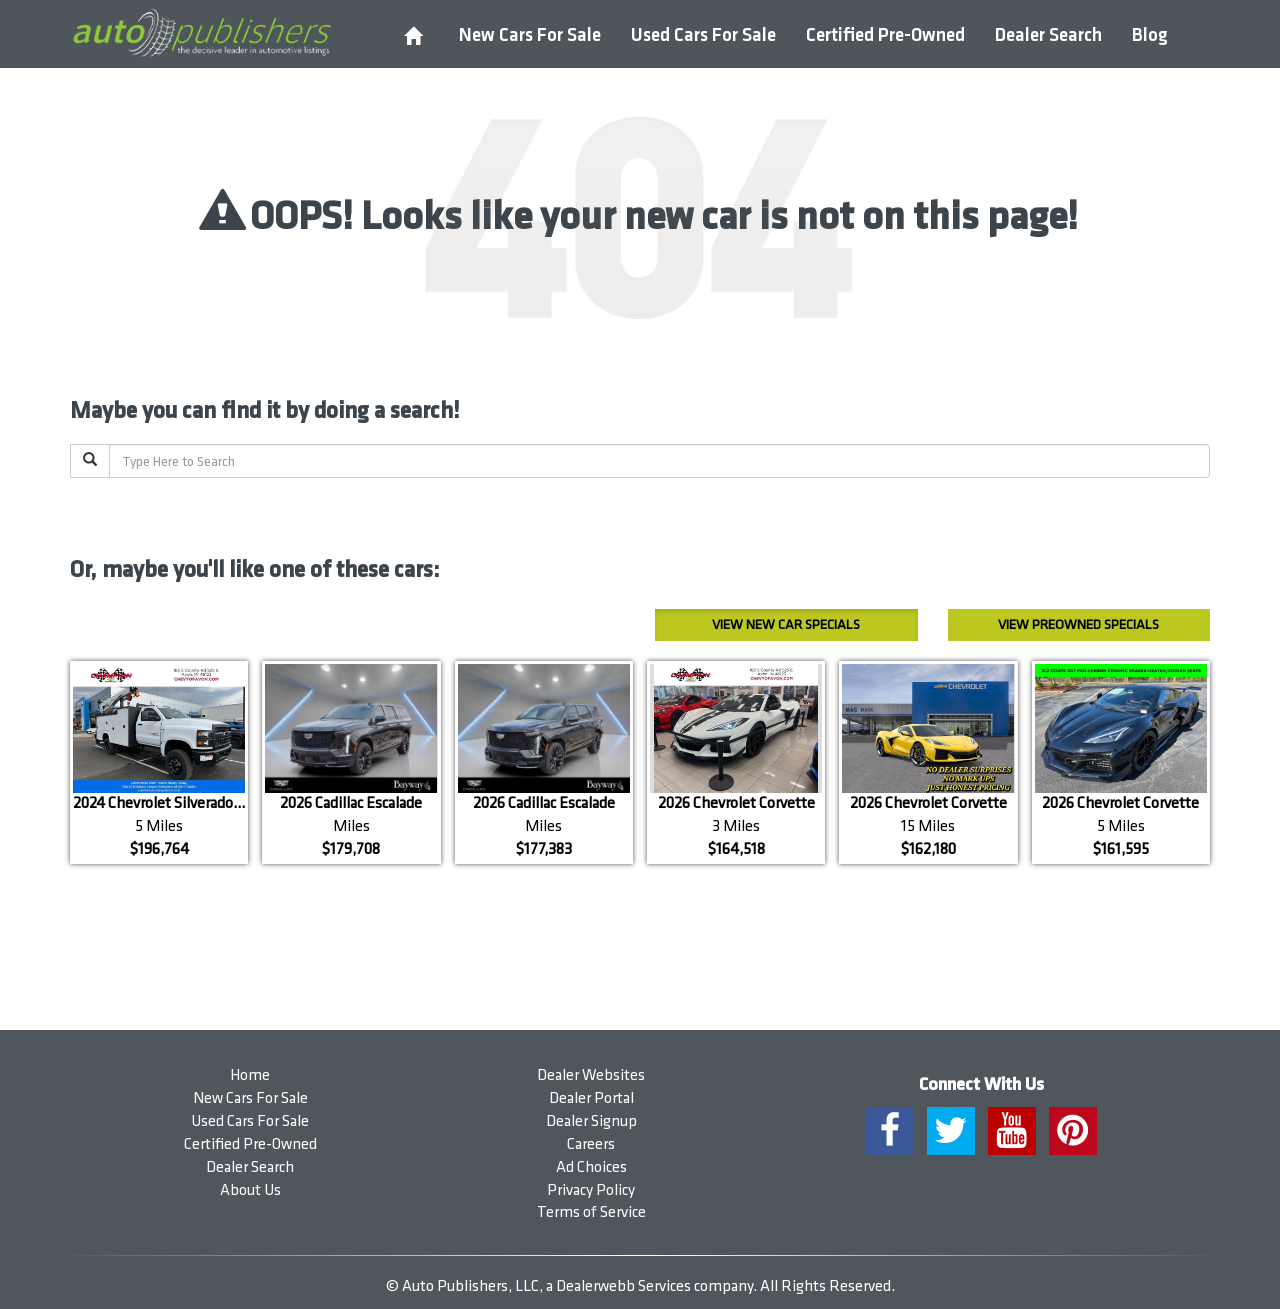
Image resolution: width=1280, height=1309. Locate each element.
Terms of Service (591, 1212)
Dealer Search (1048, 35)
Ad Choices (591, 1167)
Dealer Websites (591, 1075)
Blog (1150, 35)
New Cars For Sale (530, 35)
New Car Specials (786, 624)
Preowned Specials (1078, 624)
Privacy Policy (591, 1190)
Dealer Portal (591, 1098)
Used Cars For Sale (703, 35)
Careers (591, 1144)
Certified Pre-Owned (885, 35)
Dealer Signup (591, 1121)
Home (250, 1075)
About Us (250, 1190)
